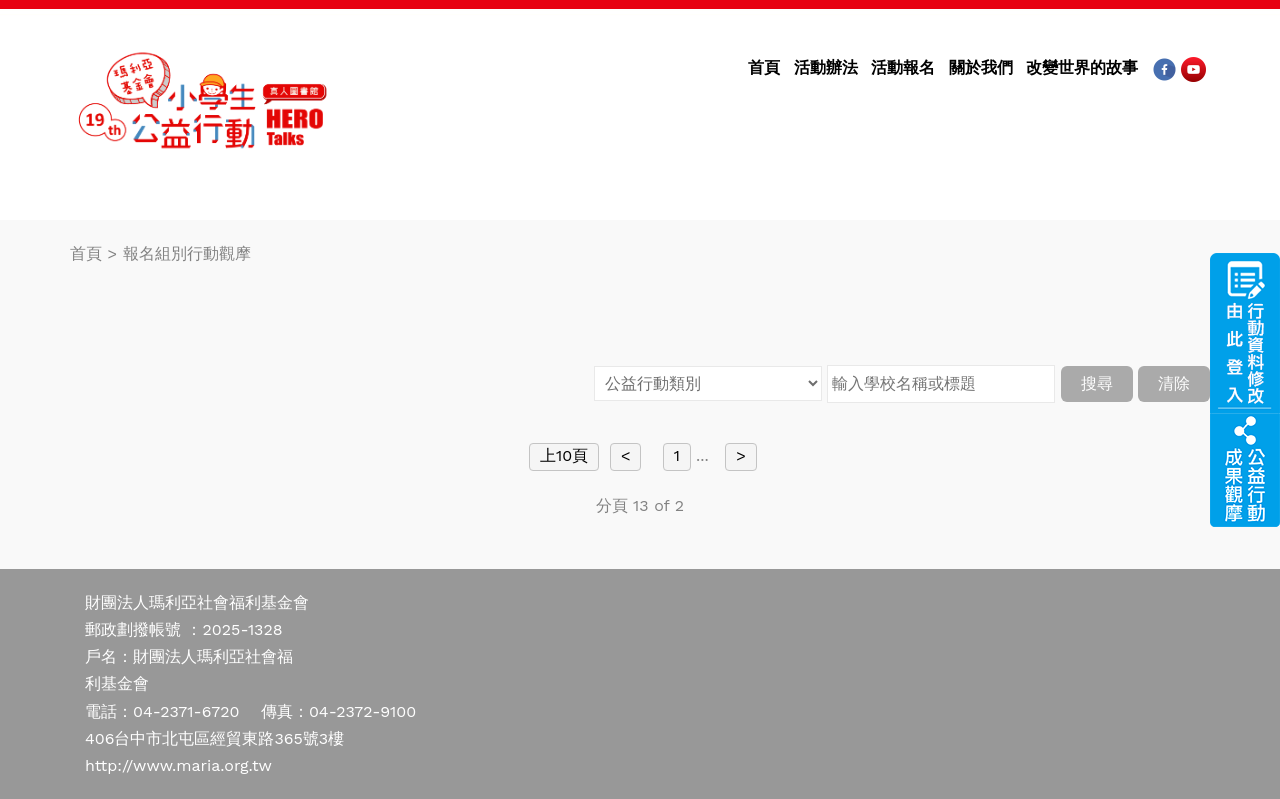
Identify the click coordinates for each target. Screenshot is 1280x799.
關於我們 (981, 67)
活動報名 (903, 67)
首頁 (764, 67)
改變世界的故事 (1082, 67)
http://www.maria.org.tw (178, 765)
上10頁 (564, 455)
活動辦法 (826, 67)
